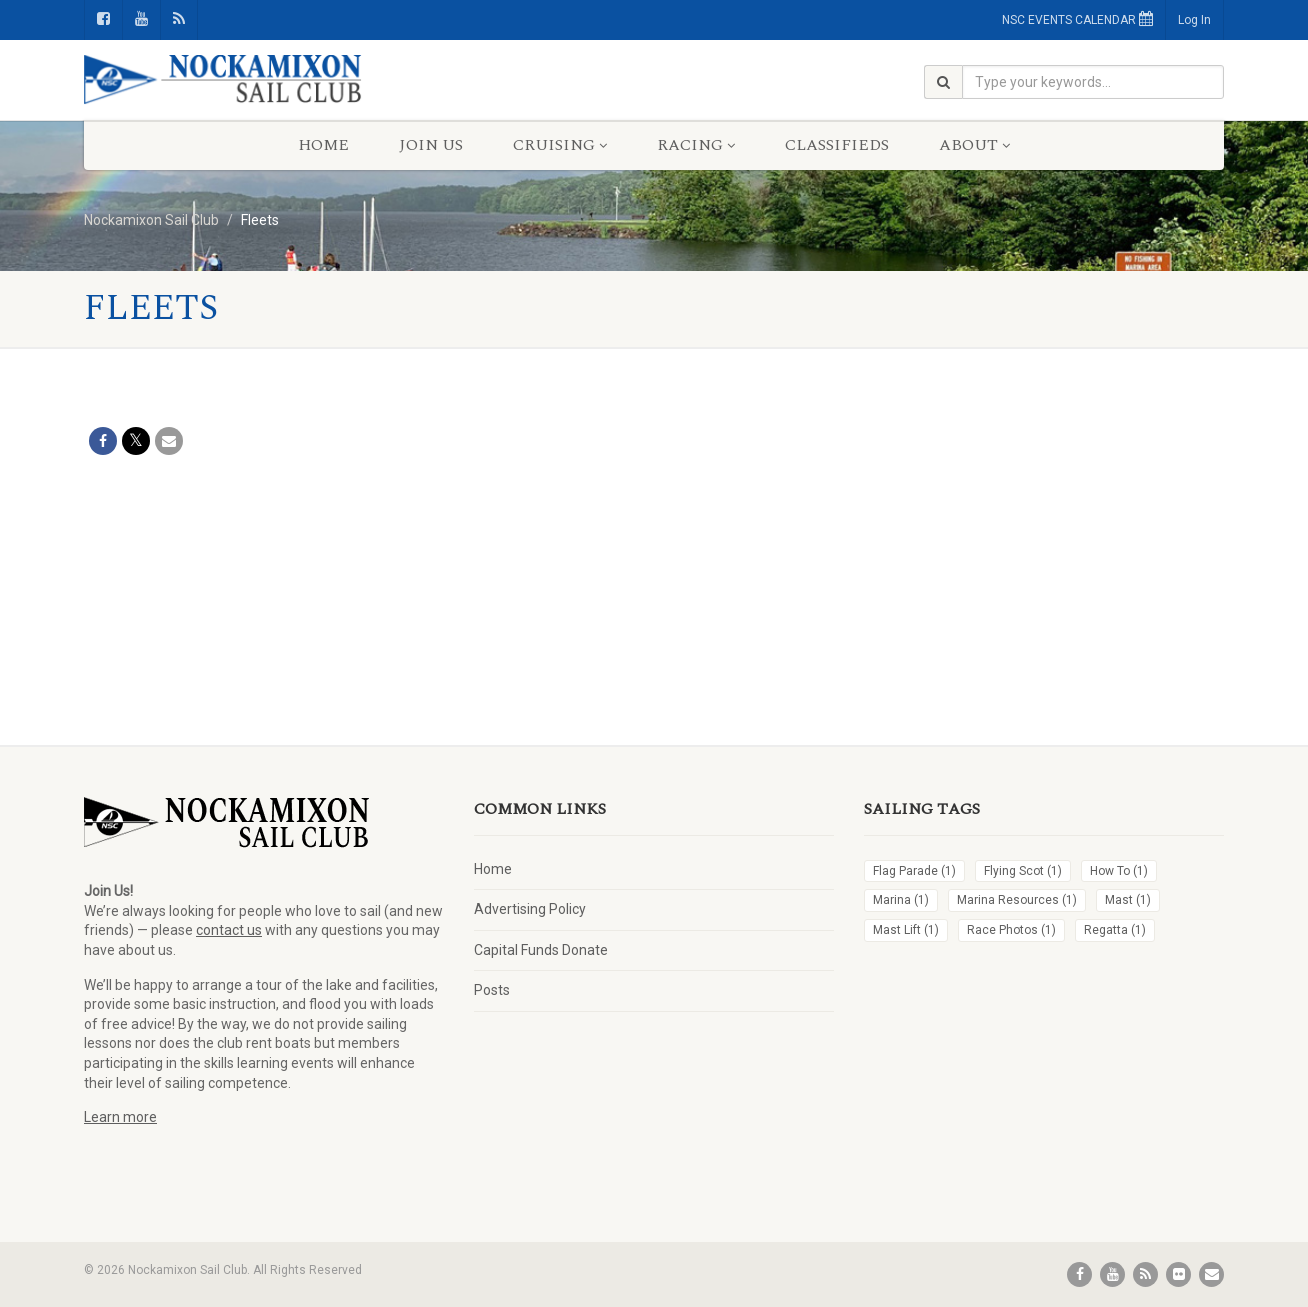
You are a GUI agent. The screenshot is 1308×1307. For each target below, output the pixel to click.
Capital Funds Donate (541, 950)
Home (323, 145)
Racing (696, 145)
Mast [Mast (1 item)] (1128, 900)
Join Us (431, 145)
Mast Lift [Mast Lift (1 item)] (906, 930)
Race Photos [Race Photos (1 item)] (1011, 930)
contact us (229, 930)
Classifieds (837, 145)
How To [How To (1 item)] (1119, 871)
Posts (492, 990)
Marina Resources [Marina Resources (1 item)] (1017, 900)
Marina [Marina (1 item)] (901, 900)
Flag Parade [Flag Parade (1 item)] (914, 871)
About (974, 145)
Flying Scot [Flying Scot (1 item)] (1023, 871)
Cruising (560, 145)
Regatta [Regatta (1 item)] (1115, 930)
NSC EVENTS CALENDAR (1077, 19)
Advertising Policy (530, 909)
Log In (1194, 20)
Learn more (120, 1117)
